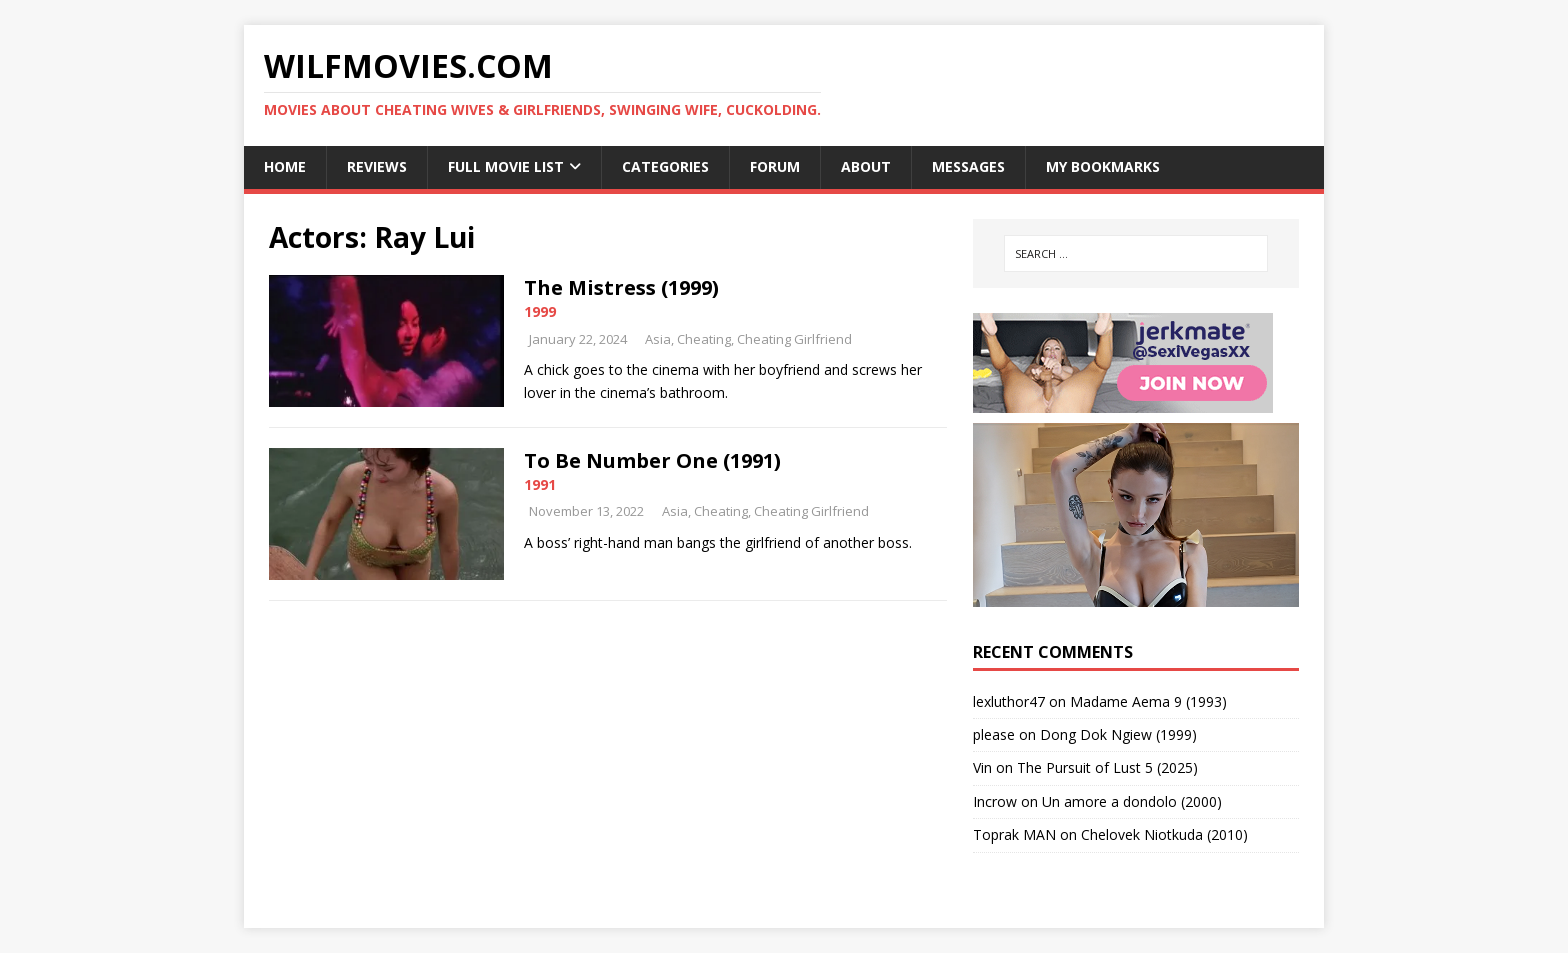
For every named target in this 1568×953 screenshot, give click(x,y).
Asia (658, 339)
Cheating (704, 339)
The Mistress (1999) (621, 287)
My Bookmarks (1103, 166)
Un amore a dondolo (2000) (1132, 801)
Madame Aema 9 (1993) (1148, 701)
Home (285, 166)
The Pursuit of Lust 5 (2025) (1107, 767)
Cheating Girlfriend (794, 339)
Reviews (377, 166)
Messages (968, 166)
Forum (775, 166)
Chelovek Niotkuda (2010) (1164, 834)
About (866, 166)
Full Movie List (506, 166)
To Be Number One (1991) (652, 460)
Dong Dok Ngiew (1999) (1118, 734)
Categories (665, 166)
